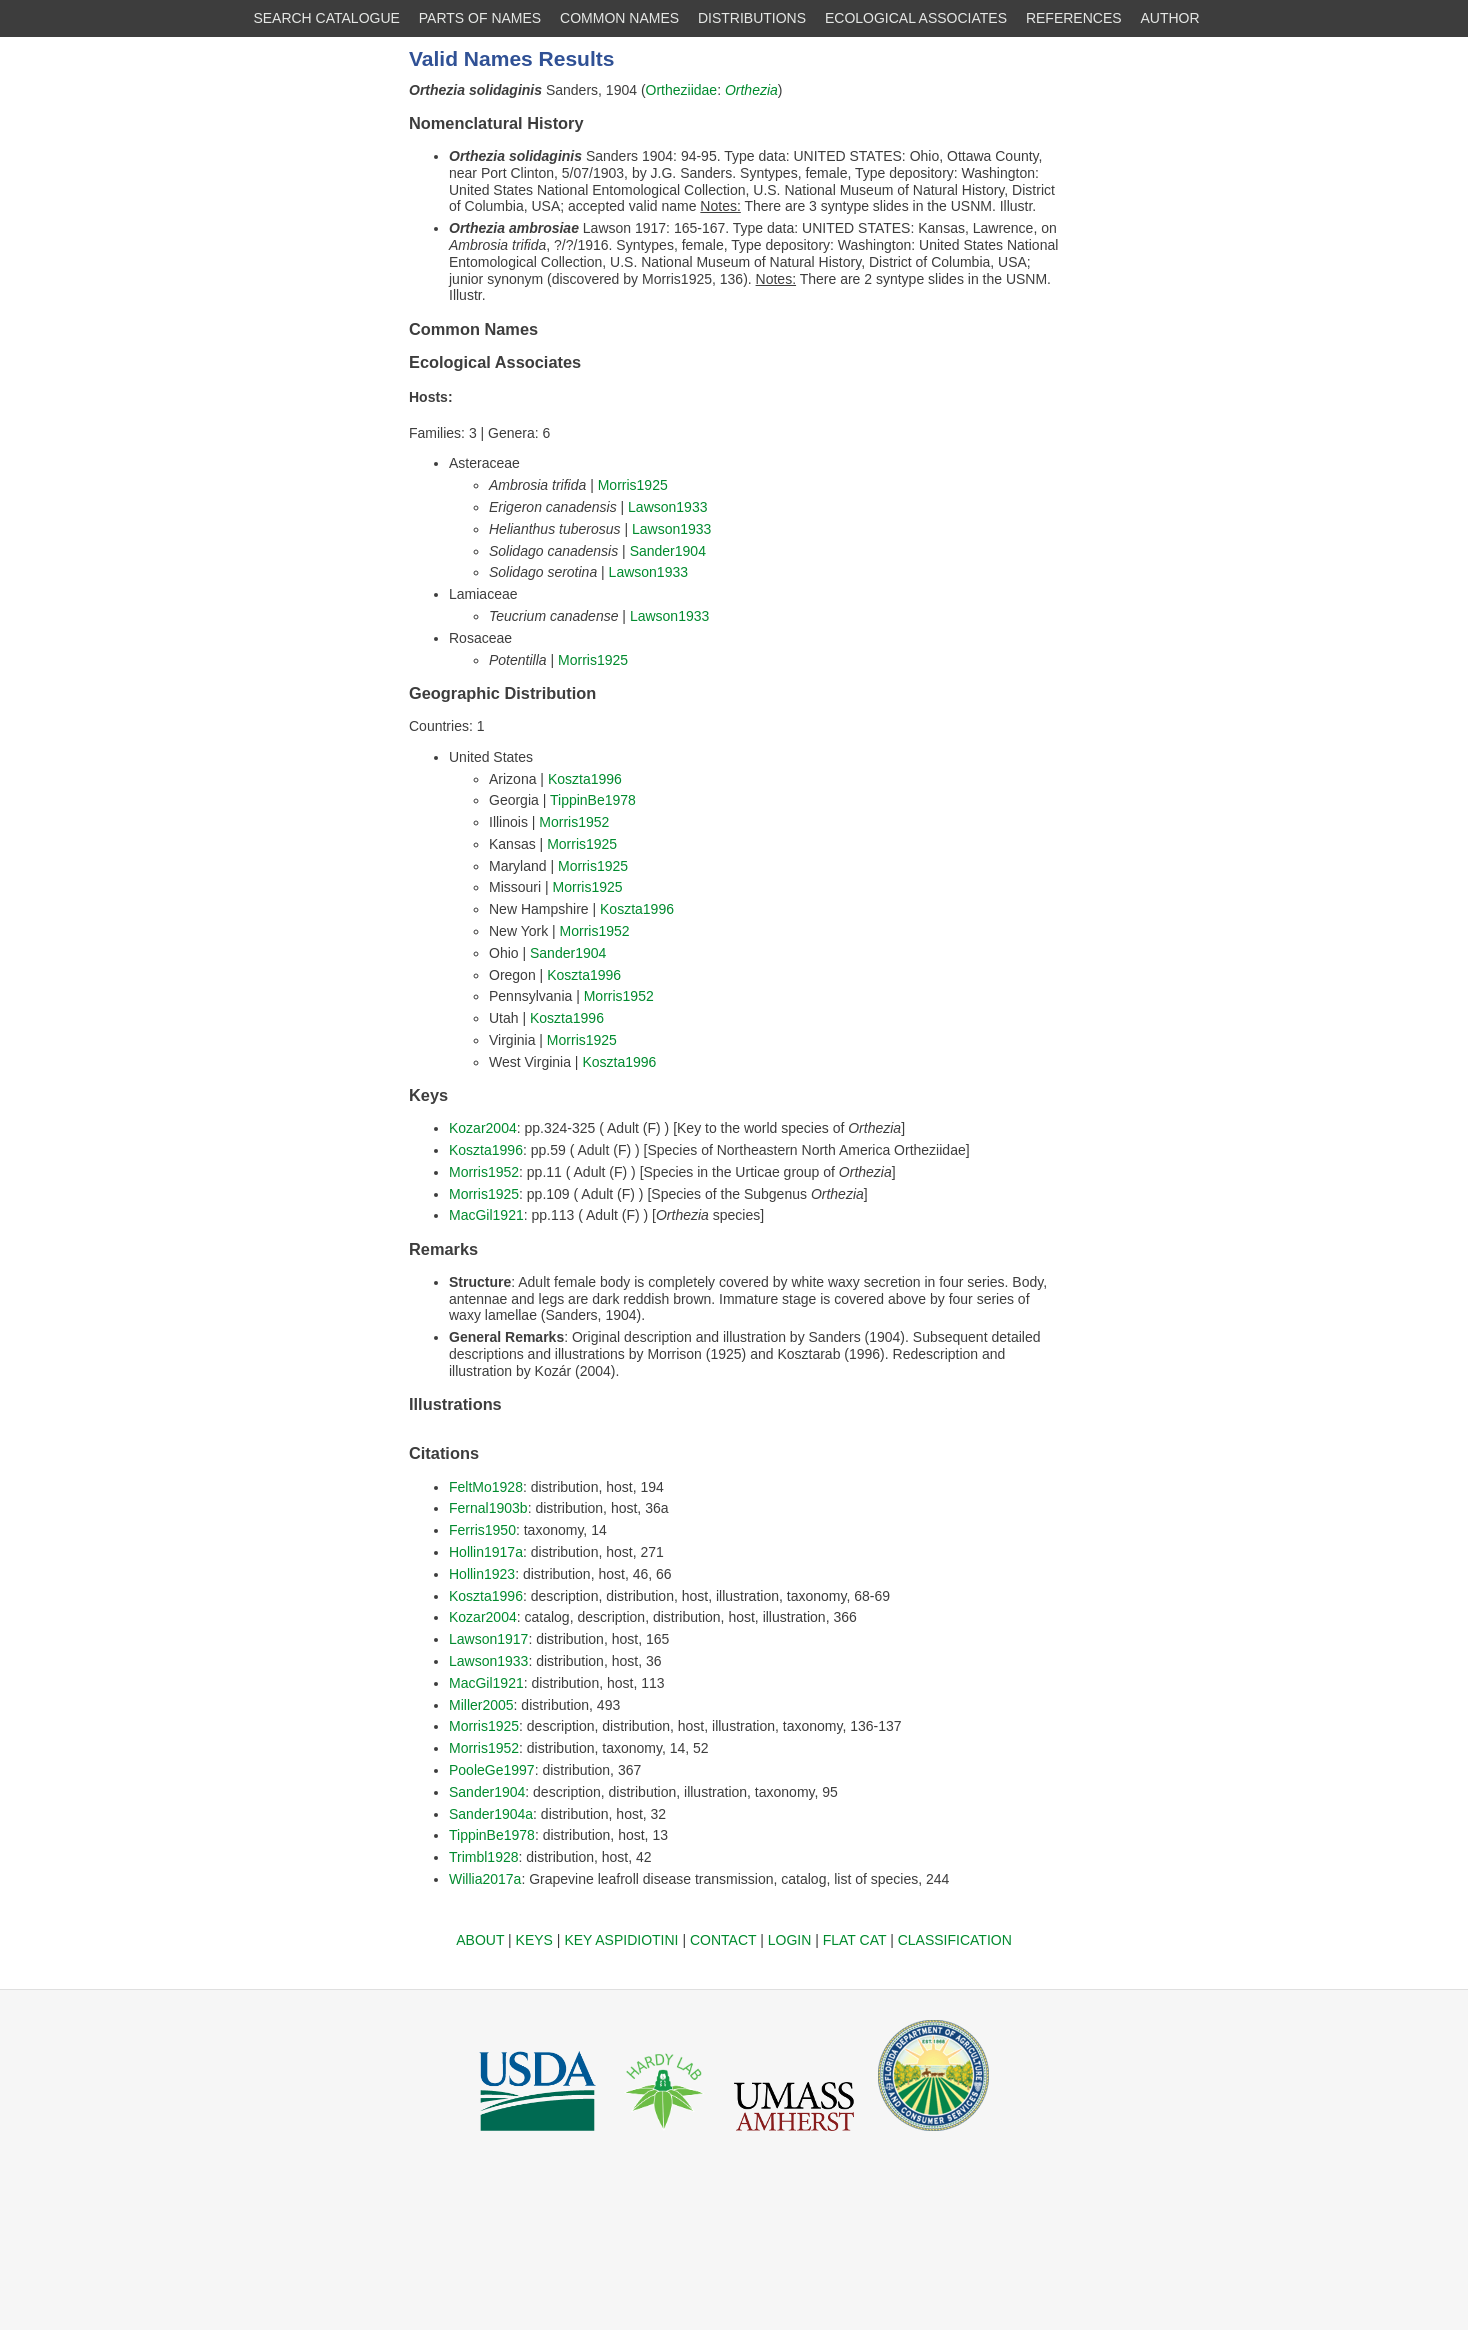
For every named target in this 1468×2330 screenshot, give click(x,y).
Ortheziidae (682, 90)
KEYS (534, 1940)
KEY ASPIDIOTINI (621, 1940)
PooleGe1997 (492, 1770)
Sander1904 (668, 551)
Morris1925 (633, 485)
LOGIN (790, 1940)
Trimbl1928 (484, 1857)
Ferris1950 (482, 1530)
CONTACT (723, 1940)
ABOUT (480, 1940)
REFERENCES (1074, 18)
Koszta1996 (585, 779)
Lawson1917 (488, 1639)
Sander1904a (491, 1814)
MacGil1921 (486, 1215)
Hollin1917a (486, 1552)
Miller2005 (481, 1705)
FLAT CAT (855, 1940)
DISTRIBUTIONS (752, 18)
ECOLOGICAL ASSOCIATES (916, 18)
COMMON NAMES (619, 18)
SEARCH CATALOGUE (326, 18)
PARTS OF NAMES (480, 18)
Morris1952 (574, 822)
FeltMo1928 (486, 1487)
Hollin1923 (482, 1574)
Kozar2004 (483, 1128)
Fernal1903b (488, 1508)
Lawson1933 (667, 507)
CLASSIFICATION (955, 1940)
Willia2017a (485, 1879)
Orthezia (751, 90)
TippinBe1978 (593, 800)
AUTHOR (1170, 18)
